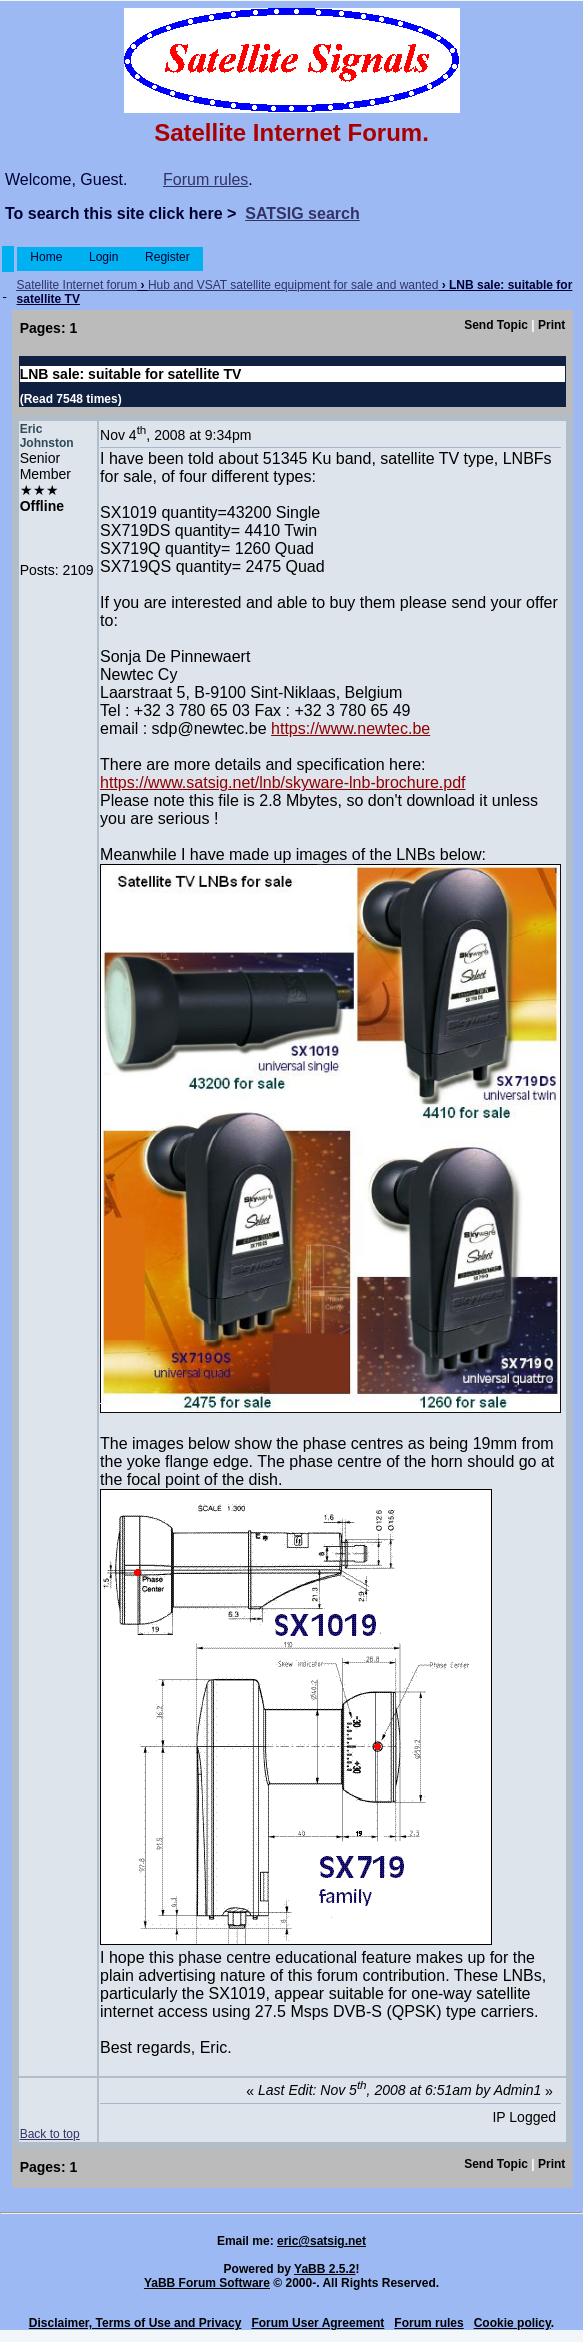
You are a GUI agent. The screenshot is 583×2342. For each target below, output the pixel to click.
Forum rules (205, 179)
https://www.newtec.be (350, 728)
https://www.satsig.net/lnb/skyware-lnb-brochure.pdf (283, 782)
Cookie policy (512, 2323)
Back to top (50, 2134)
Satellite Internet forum (77, 285)
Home (46, 257)
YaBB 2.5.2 (324, 2269)
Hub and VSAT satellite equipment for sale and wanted (293, 285)
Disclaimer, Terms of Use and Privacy (135, 2323)
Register (167, 257)
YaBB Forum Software (207, 2283)
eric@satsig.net (321, 2241)
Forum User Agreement (317, 2323)
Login (104, 257)
